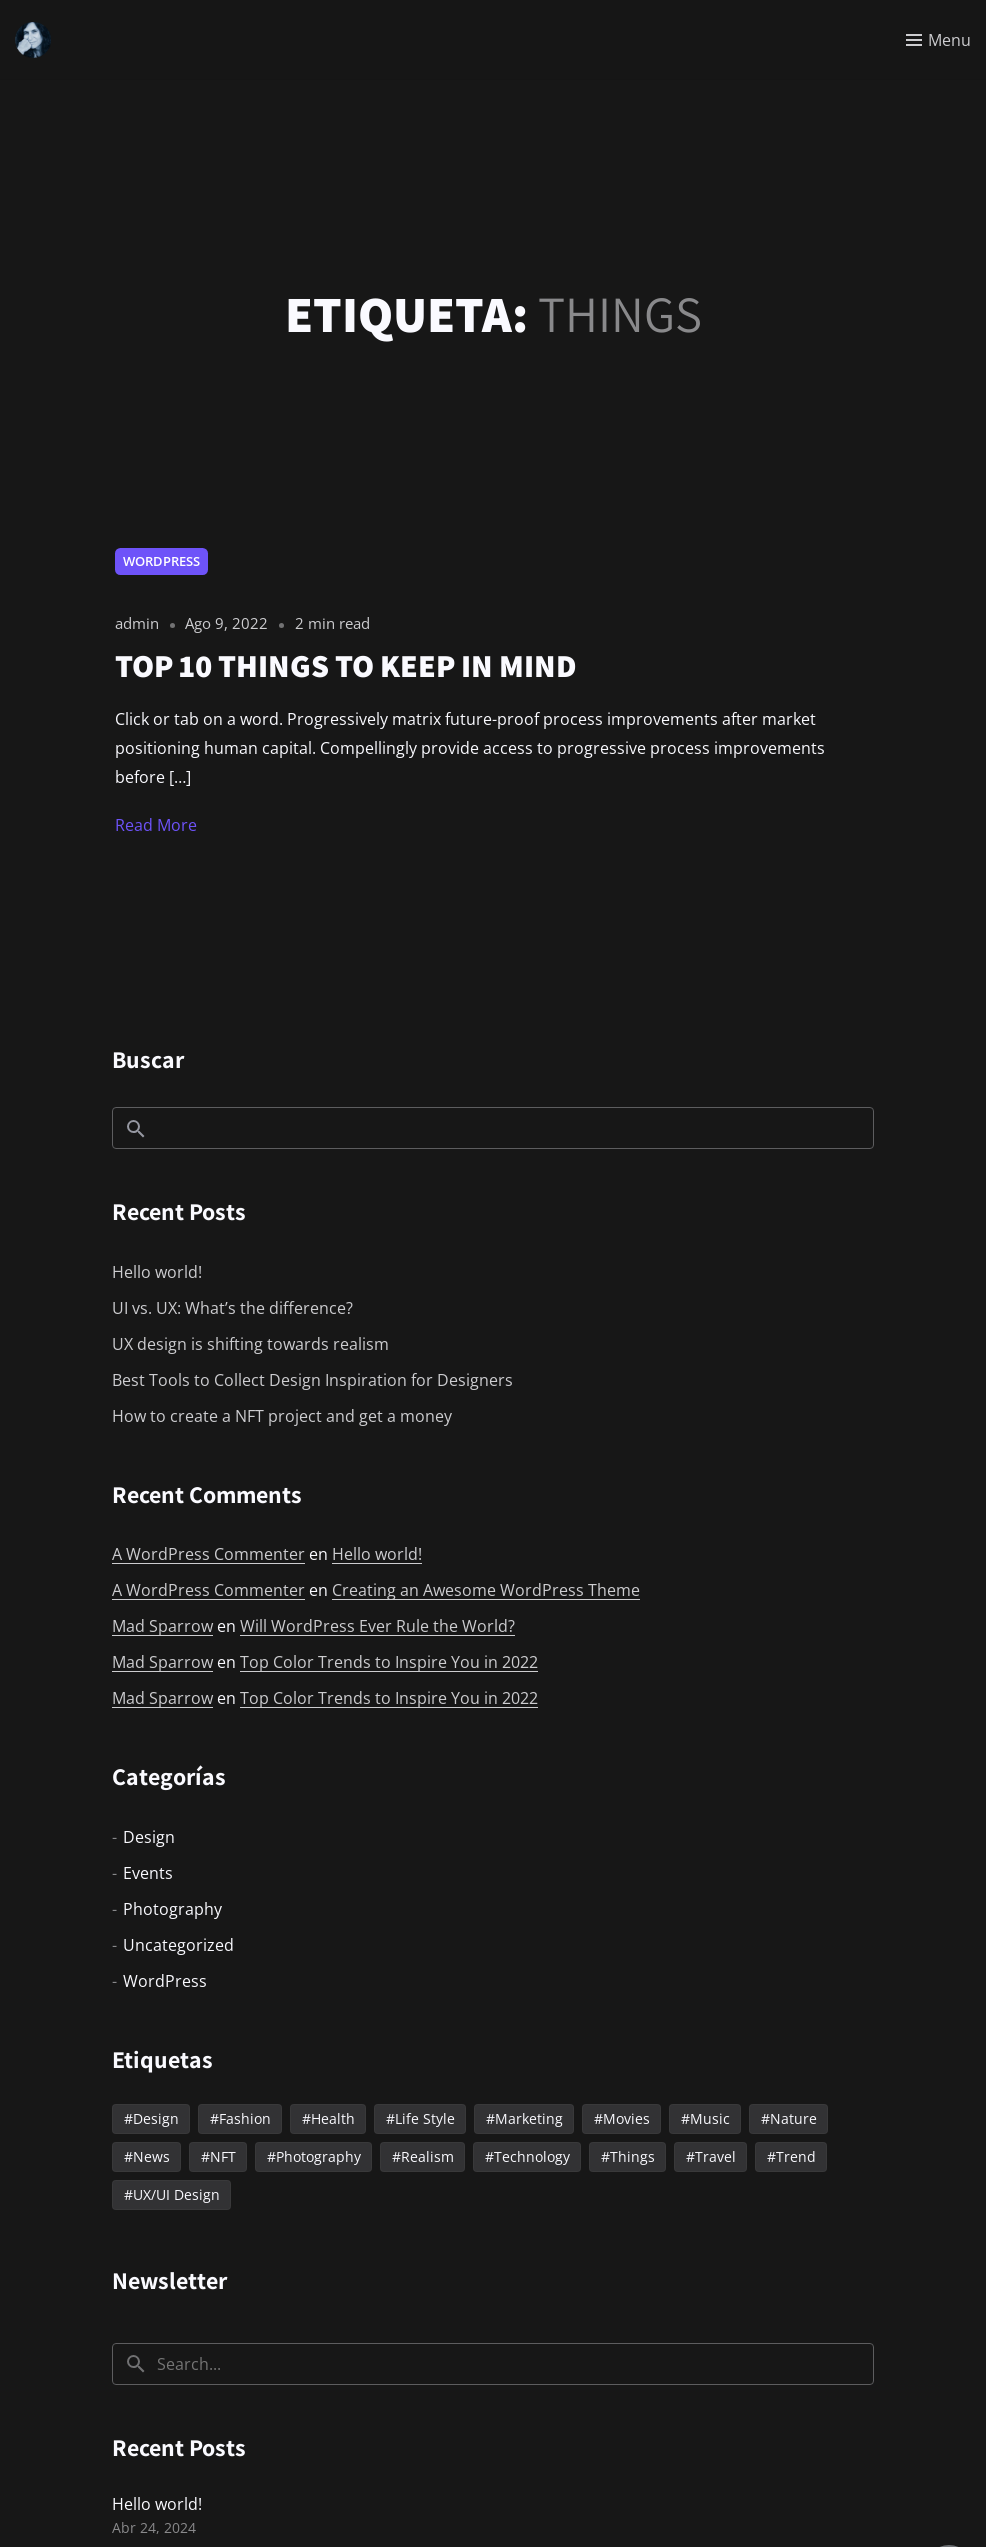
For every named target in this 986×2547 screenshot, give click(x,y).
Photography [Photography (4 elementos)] (318, 2156)
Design (149, 1837)
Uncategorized (178, 1945)
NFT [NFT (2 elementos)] (223, 2156)
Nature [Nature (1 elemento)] (793, 2118)
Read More (156, 825)
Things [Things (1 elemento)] (632, 2156)
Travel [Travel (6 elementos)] (715, 2156)
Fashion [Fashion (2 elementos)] (245, 2118)
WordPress (161, 561)
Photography (172, 1909)
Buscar (148, 1059)
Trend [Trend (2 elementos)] (796, 2156)
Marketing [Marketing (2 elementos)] (529, 2118)
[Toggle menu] (938, 40)
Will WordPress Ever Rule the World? (377, 1626)
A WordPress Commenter (208, 1554)
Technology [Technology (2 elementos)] (532, 2156)
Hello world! (157, 1272)
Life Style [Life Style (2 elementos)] (425, 2118)
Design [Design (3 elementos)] (156, 2118)
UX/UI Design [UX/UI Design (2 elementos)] (176, 2194)
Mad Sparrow (162, 1626)
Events (148, 1873)
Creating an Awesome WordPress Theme (486, 1590)
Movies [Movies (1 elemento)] (626, 2118)
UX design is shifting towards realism (250, 1344)
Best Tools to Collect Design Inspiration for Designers (312, 1380)
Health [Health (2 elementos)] (333, 2118)
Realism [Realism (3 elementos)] (427, 2156)
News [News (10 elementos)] (151, 2156)
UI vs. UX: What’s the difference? (232, 1308)
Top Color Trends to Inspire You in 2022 (389, 1662)
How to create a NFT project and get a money (282, 1416)
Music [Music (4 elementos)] (710, 2118)
